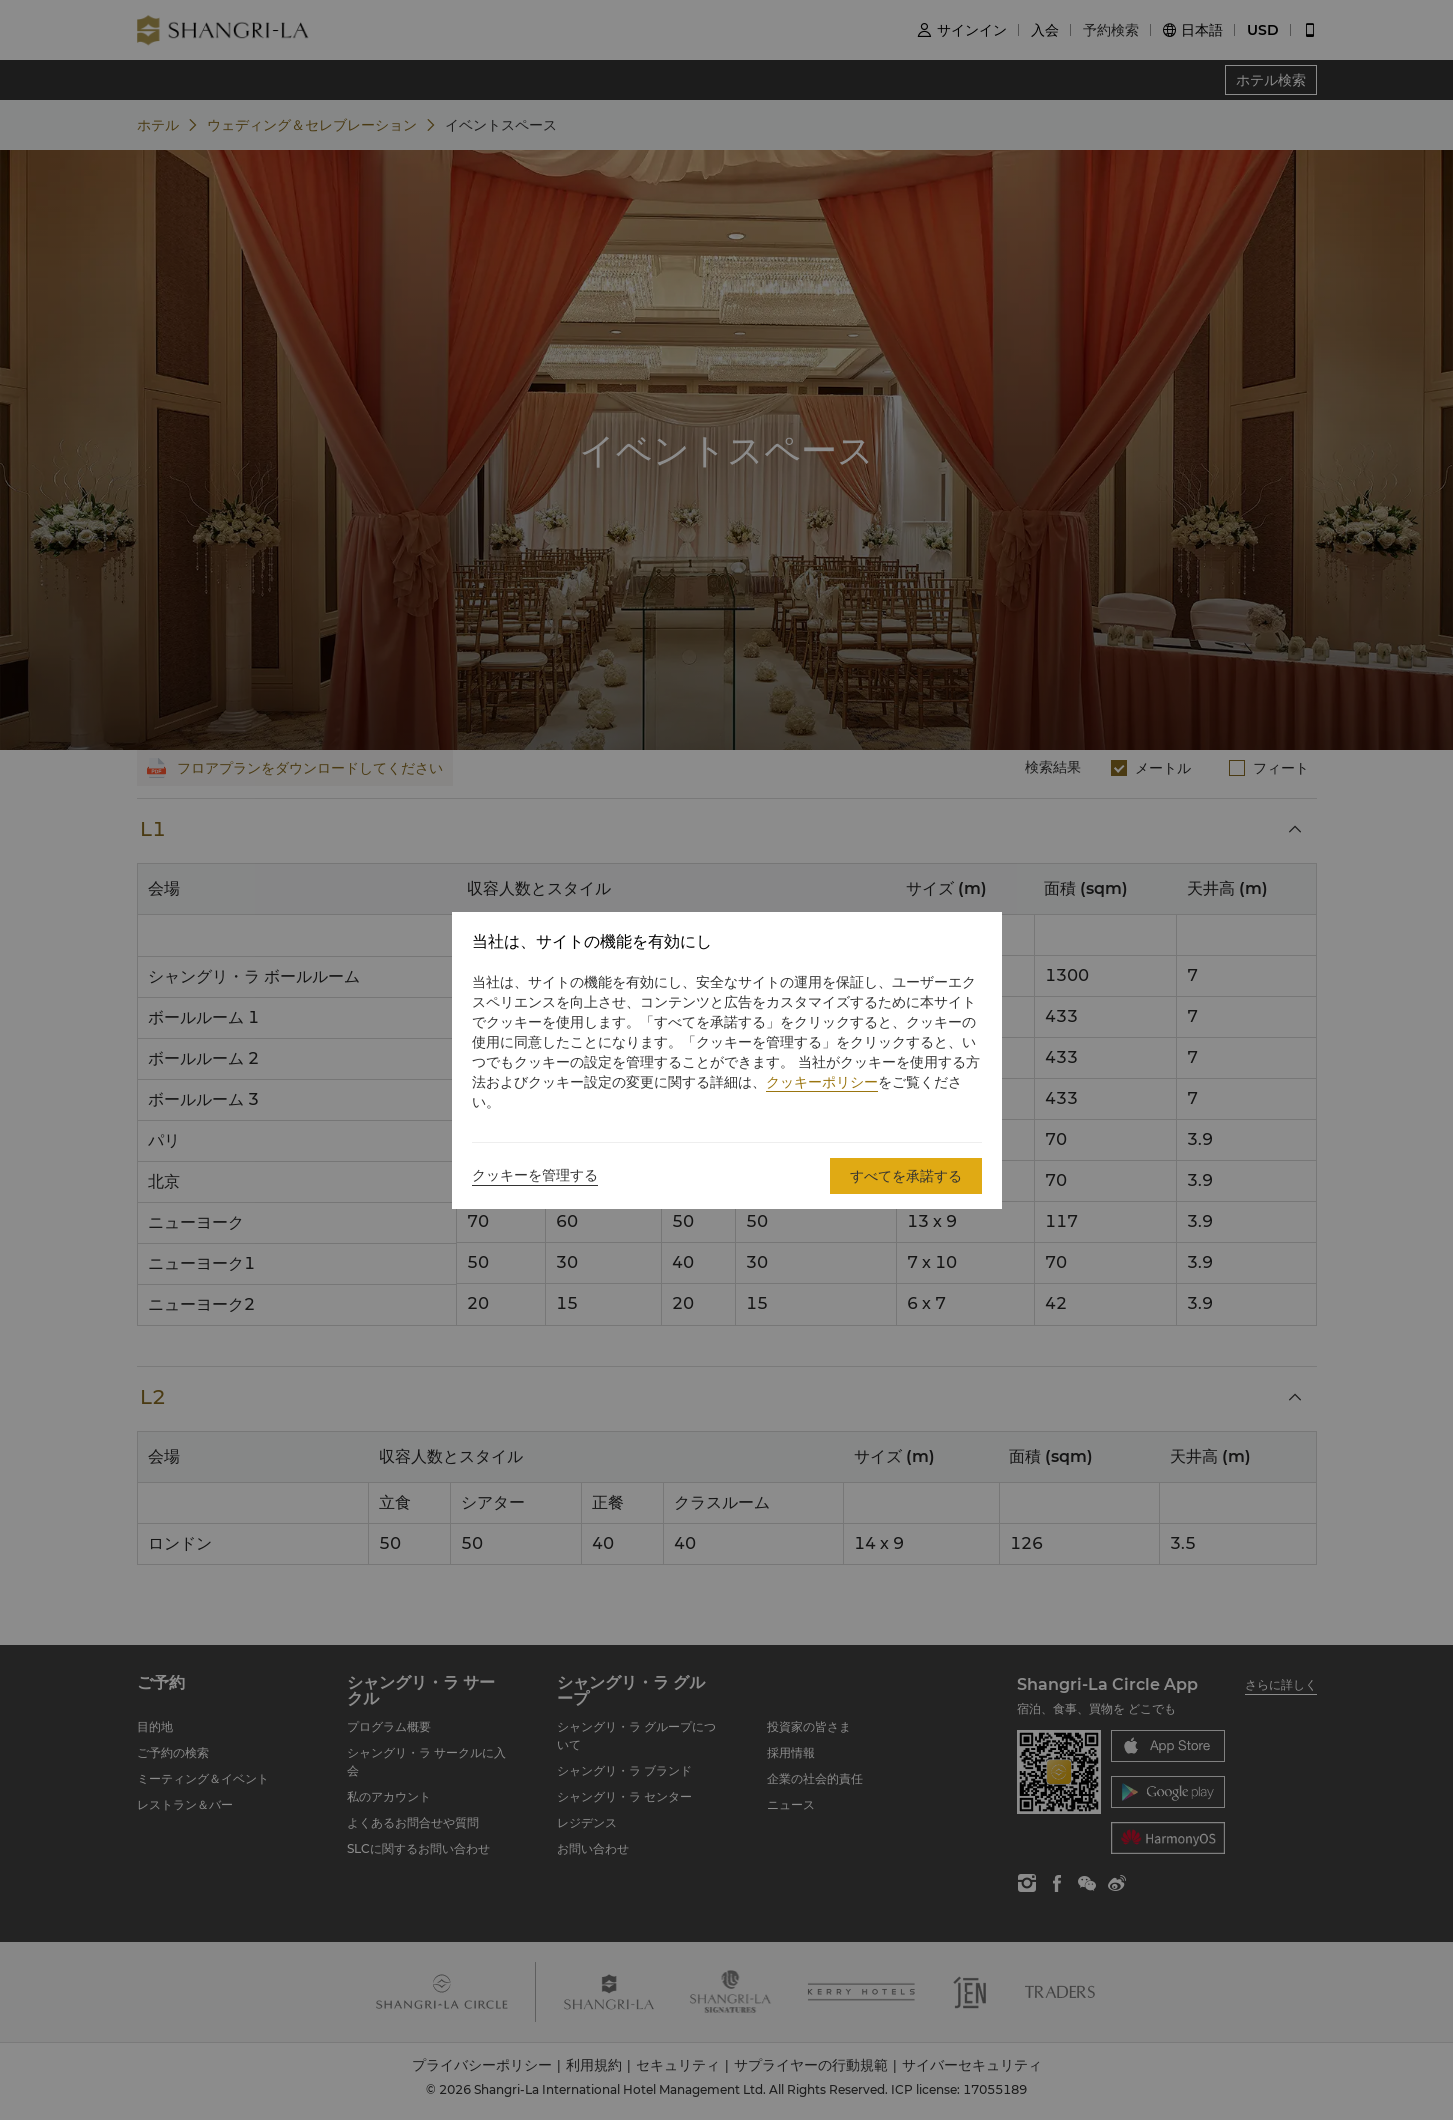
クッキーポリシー (822, 1082)
